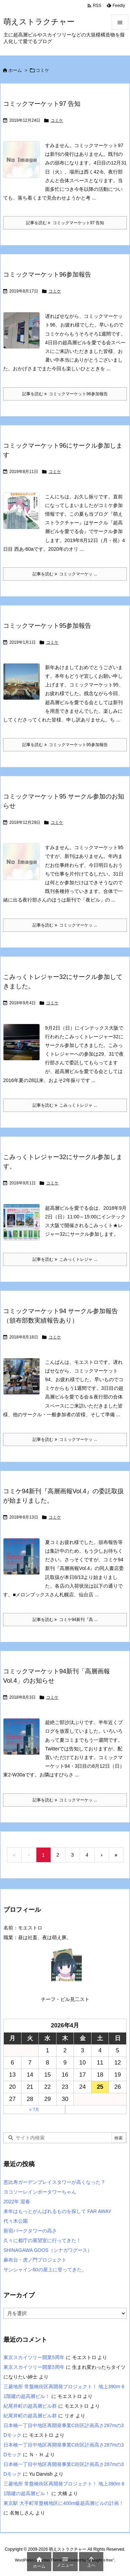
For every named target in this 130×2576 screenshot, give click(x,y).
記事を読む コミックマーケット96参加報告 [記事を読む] (64, 393)
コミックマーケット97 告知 (41, 103)
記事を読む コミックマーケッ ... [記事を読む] (65, 574)
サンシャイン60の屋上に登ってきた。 (45, 2269)
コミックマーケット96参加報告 (47, 274)
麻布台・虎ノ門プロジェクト (35, 2260)
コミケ (57, 120)
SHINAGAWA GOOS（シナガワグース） (47, 2250)
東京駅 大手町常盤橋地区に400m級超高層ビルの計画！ (63, 2503)
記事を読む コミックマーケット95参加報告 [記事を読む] (64, 744)
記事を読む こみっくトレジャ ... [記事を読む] (65, 1105)
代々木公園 (15, 2221)
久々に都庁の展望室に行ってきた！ (42, 2240)
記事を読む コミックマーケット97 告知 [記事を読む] (65, 222)
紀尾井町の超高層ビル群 (30, 2406)
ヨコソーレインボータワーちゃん (39, 2192)
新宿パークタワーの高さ (30, 2230)
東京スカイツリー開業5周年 (33, 2357)
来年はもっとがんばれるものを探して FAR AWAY (57, 2211)
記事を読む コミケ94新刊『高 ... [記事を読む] (65, 1619)
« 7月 (34, 2109)
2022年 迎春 (16, 2201)
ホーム (15, 70)
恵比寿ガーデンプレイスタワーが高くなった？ (54, 2182)
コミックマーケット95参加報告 (47, 625)
